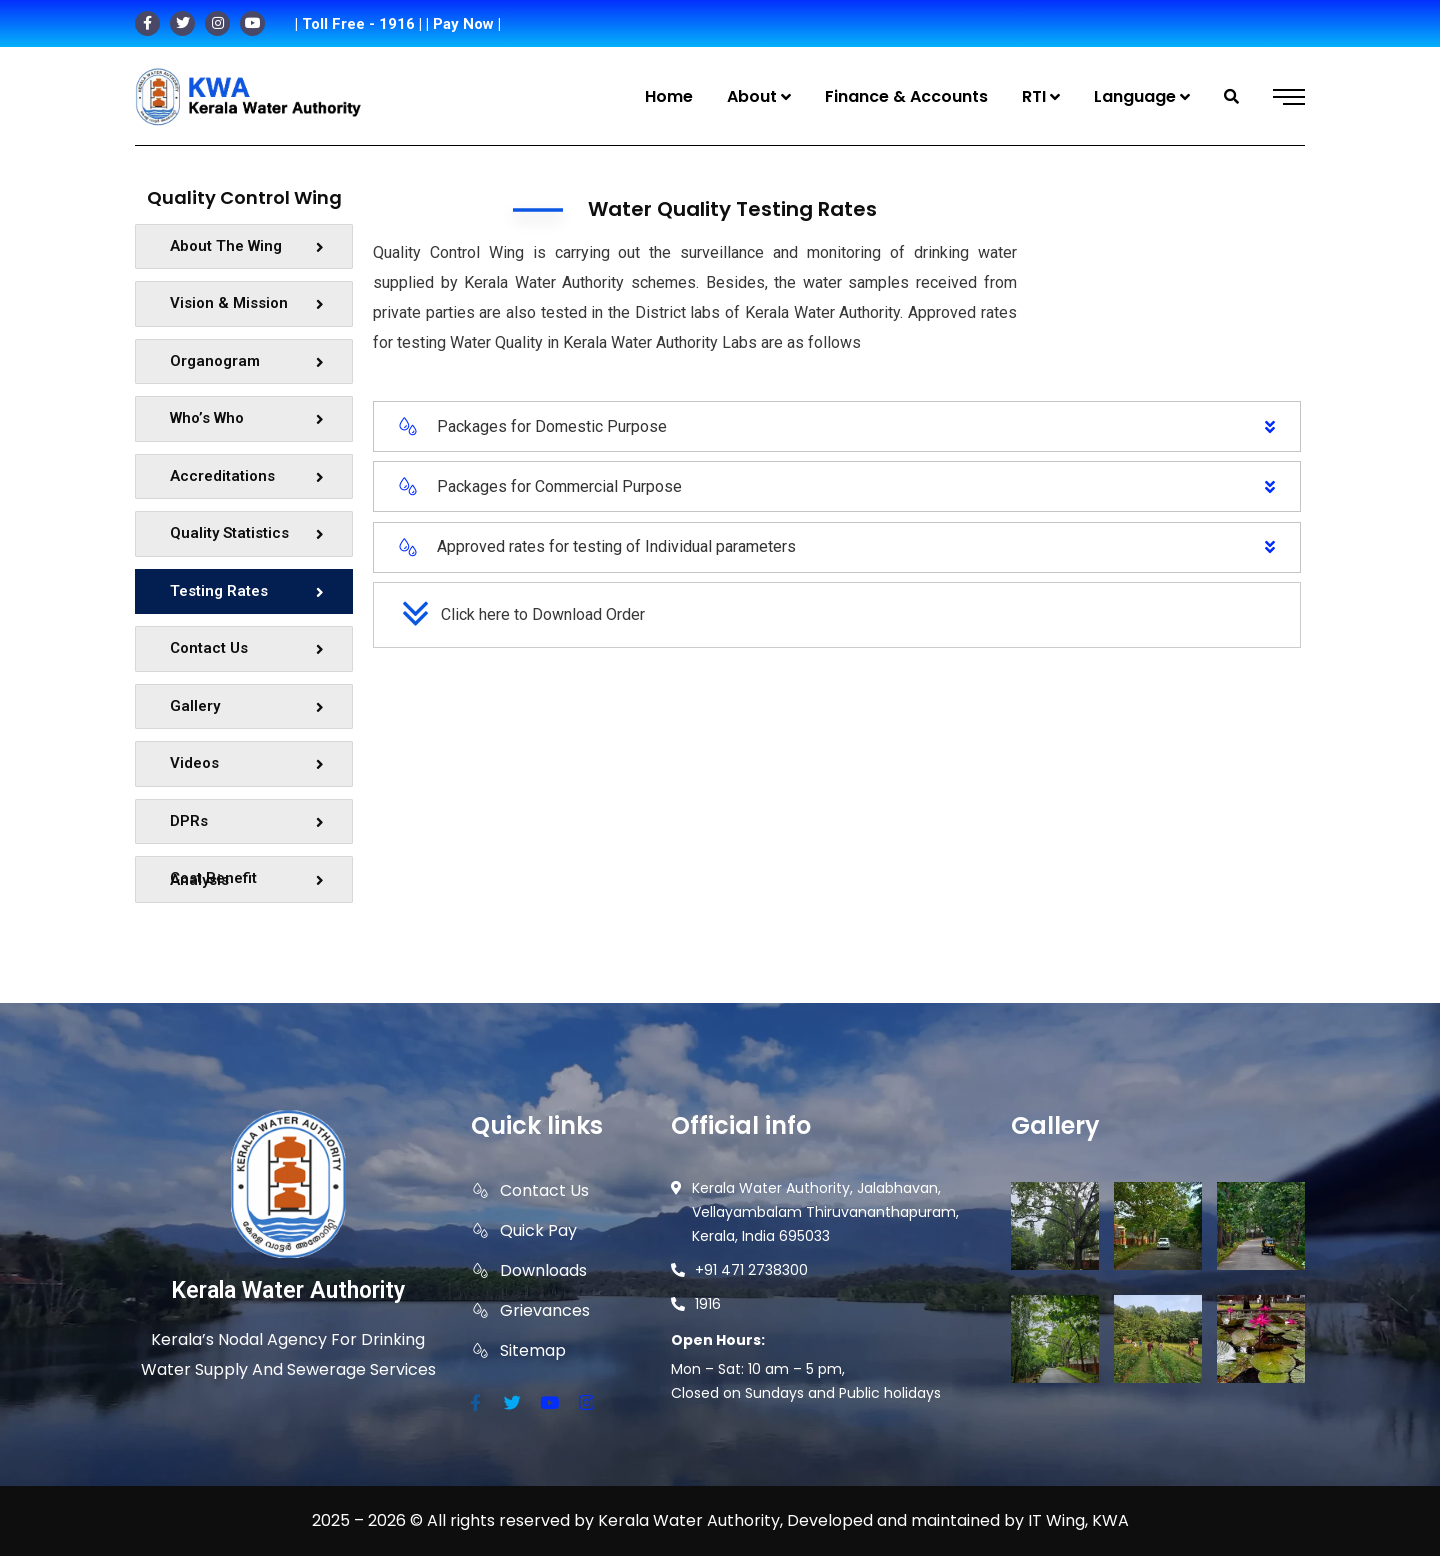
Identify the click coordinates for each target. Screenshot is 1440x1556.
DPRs (247, 821)
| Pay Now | (463, 24)
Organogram (247, 361)
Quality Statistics (247, 533)
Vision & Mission (247, 303)
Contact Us (247, 648)
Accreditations (247, 476)
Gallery (247, 706)
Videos (247, 763)
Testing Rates (247, 591)
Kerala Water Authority (288, 1290)
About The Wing (247, 246)
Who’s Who (247, 418)
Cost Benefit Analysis (247, 879)
